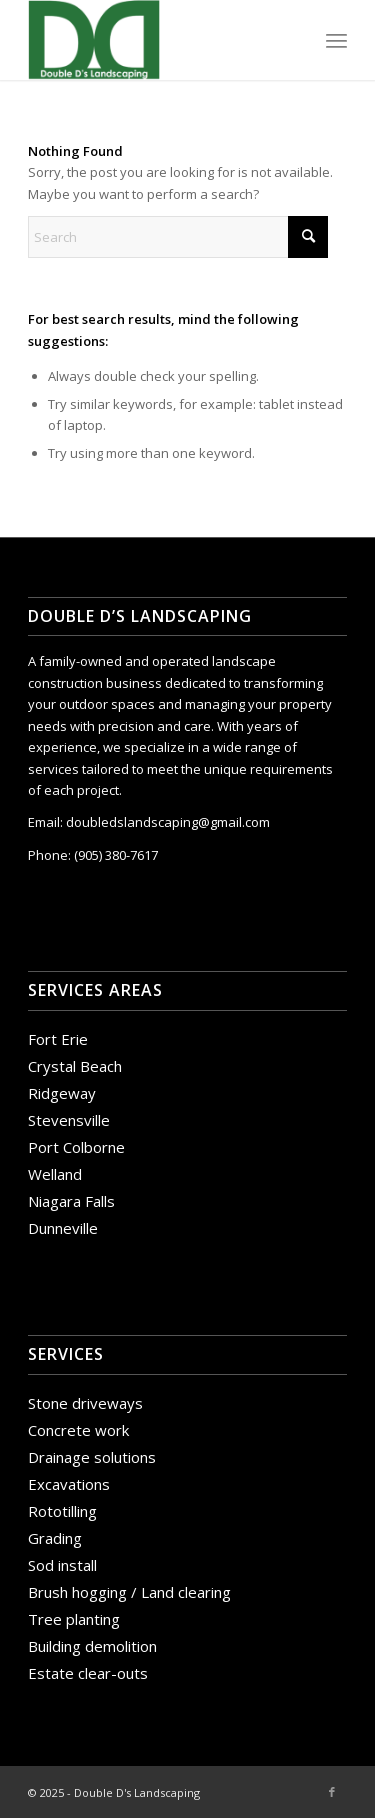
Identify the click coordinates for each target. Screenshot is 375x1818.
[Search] (178, 237)
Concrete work (78, 1430)
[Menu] (336, 40)
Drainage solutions (92, 1457)
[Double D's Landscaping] (155, 40)
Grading (55, 1538)
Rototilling (62, 1511)
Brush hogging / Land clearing (129, 1592)
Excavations (69, 1484)
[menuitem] (336, 40)
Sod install (62, 1565)
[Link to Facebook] (332, 1792)
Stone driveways (85, 1403)
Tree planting (74, 1619)
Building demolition (92, 1646)
